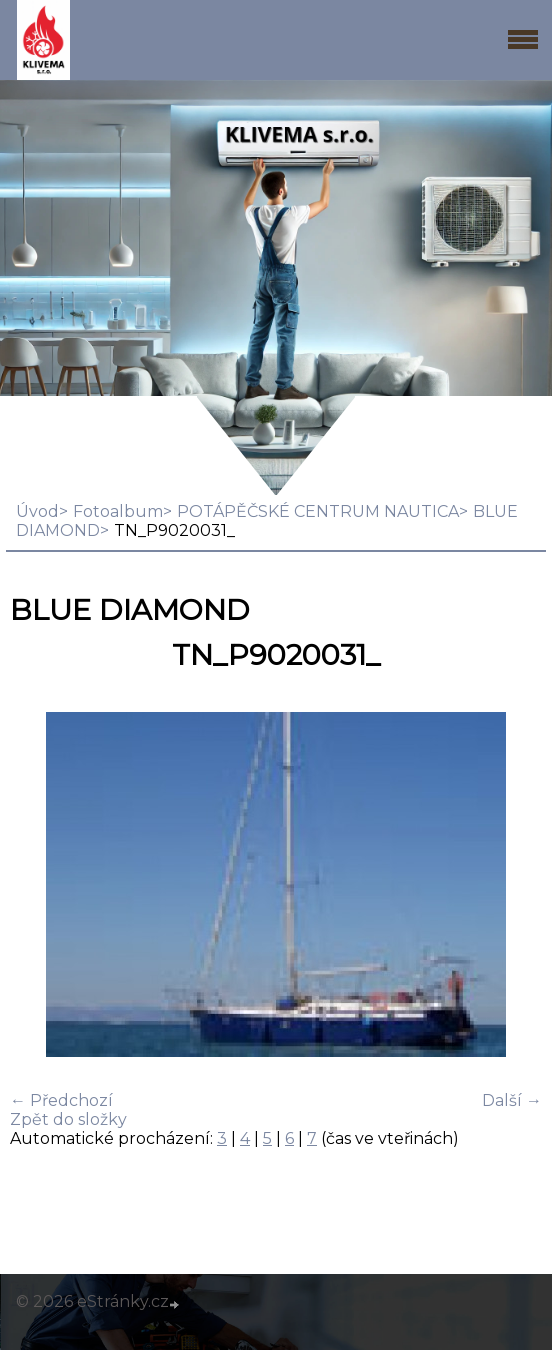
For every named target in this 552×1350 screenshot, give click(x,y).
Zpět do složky (68, 1119)
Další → (512, 1100)
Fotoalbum (118, 511)
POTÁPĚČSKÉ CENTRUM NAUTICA (318, 511)
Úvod (37, 511)
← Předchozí (61, 1100)
